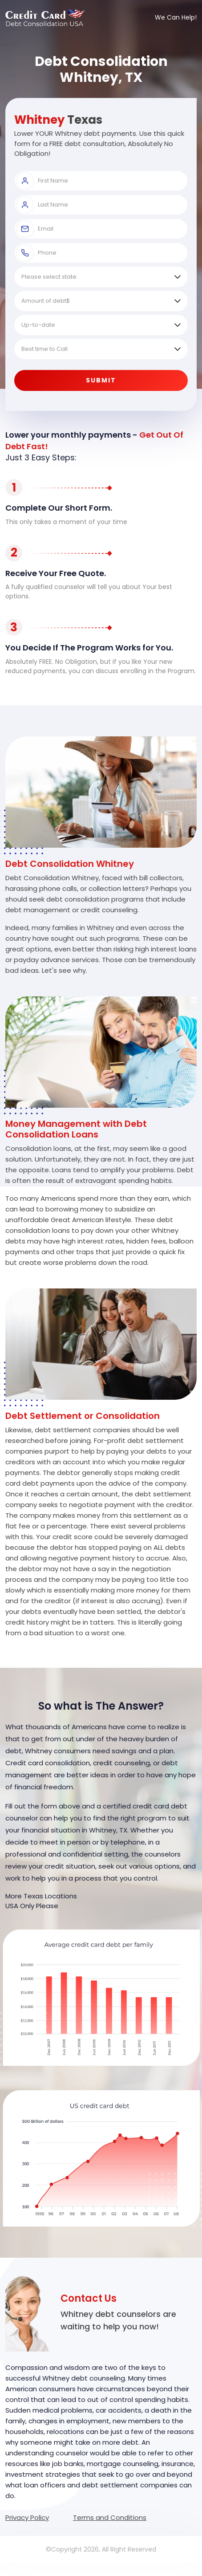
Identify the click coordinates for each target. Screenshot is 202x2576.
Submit (101, 380)
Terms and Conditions (109, 2517)
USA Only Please (31, 1905)
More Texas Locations (41, 1896)
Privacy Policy (27, 2517)
